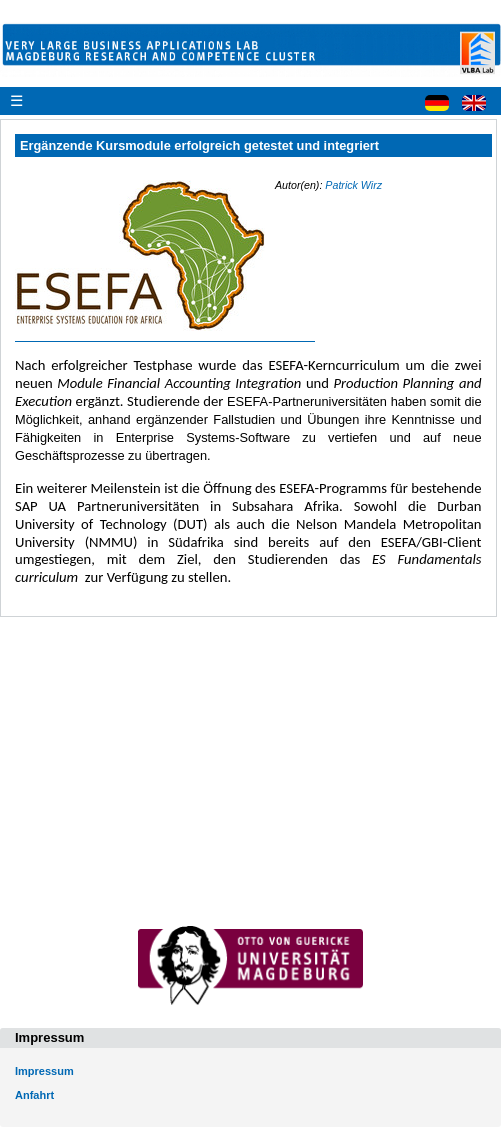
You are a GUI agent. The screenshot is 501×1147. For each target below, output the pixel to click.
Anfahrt (34, 1095)
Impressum (44, 1071)
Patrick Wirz (353, 185)
